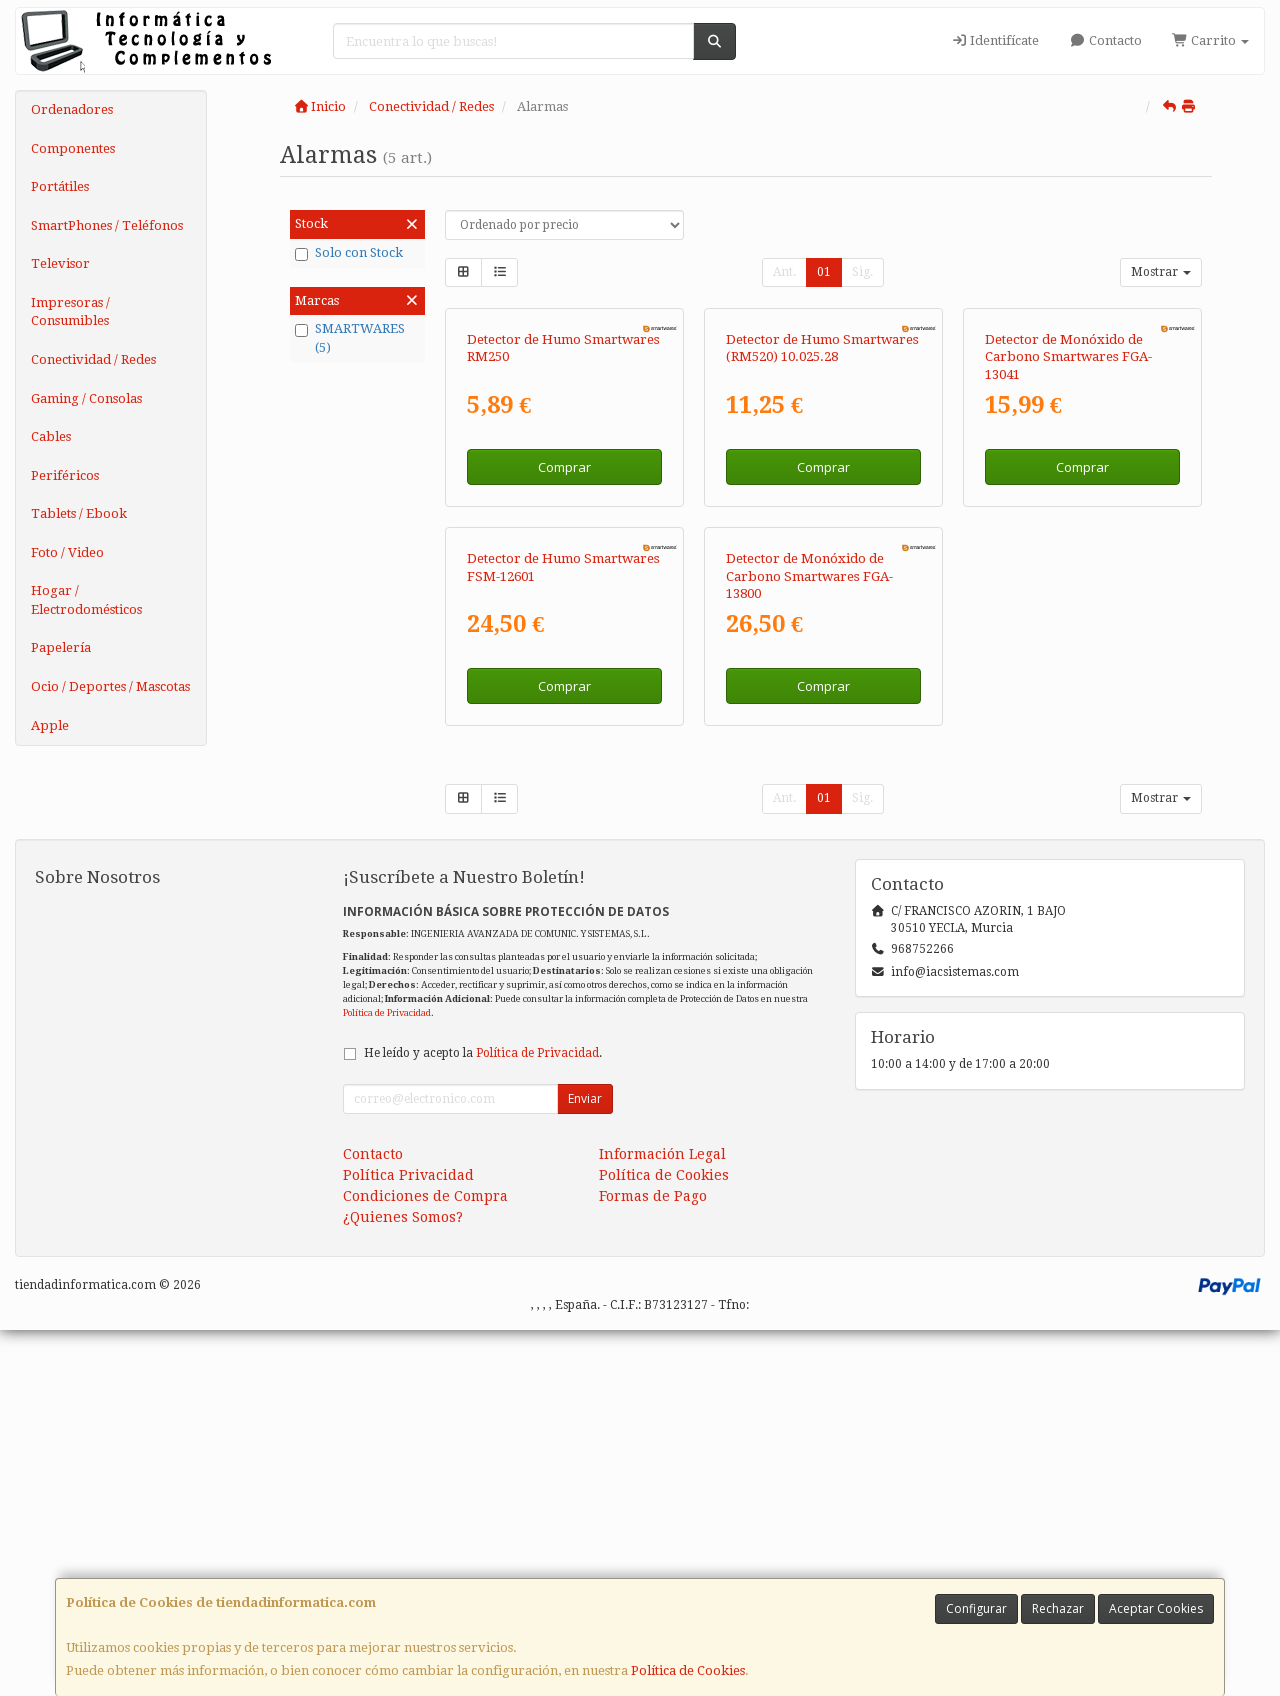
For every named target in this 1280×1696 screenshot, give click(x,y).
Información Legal (662, 1520)
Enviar (585, 1464)
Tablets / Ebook (79, 513)
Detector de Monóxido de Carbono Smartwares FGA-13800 (809, 942)
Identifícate (995, 40)
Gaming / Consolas (86, 398)
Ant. (784, 272)
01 (824, 272)
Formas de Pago (653, 1562)
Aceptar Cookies (1156, 1608)
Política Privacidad (408, 1541)
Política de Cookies (688, 1670)
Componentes (73, 148)
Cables (51, 436)
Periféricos (65, 475)
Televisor (60, 263)
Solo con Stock (349, 253)
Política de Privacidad (387, 1378)
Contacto (1105, 40)
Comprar (564, 650)
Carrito (1210, 40)
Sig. (862, 272)
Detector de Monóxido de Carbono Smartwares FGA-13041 (1068, 540)
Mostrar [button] (1161, 272)
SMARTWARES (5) (350, 338)
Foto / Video (67, 552)
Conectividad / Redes (93, 359)
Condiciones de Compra (425, 1562)
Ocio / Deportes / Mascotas (110, 686)
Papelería (61, 647)
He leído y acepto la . (483, 1419)
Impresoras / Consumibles (70, 312)
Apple (50, 725)
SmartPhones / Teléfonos (107, 225)
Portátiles (60, 186)
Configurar (976, 1608)
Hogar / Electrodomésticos (86, 600)
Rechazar (1058, 1608)
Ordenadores (72, 109)
